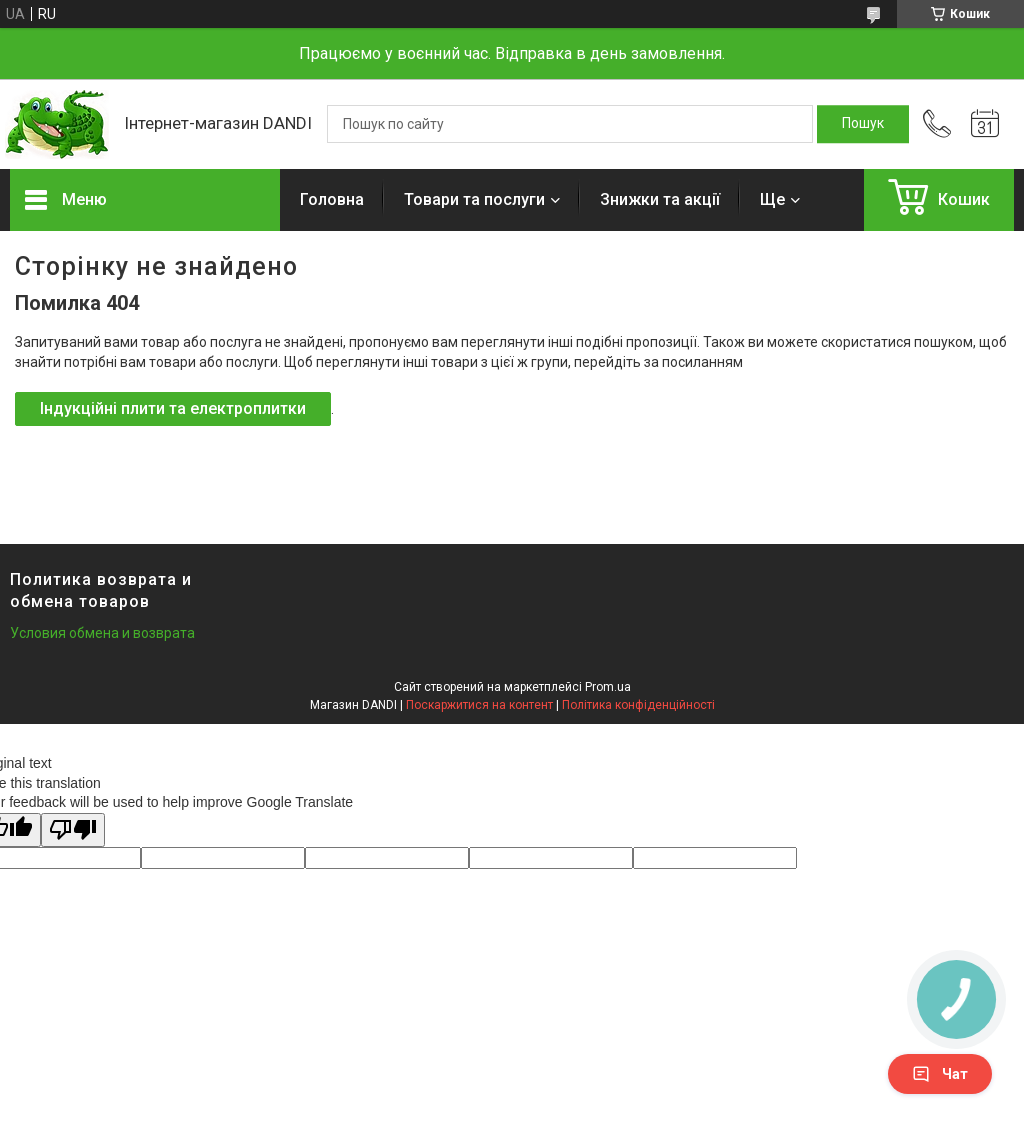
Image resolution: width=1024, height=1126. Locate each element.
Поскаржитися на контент (479, 705)
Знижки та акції (660, 199)
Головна (332, 199)
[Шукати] (863, 124)
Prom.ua (608, 687)
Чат (940, 1074)
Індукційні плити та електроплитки (173, 408)
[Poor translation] (73, 830)
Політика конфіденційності (638, 705)
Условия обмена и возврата (102, 633)
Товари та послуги (474, 199)
